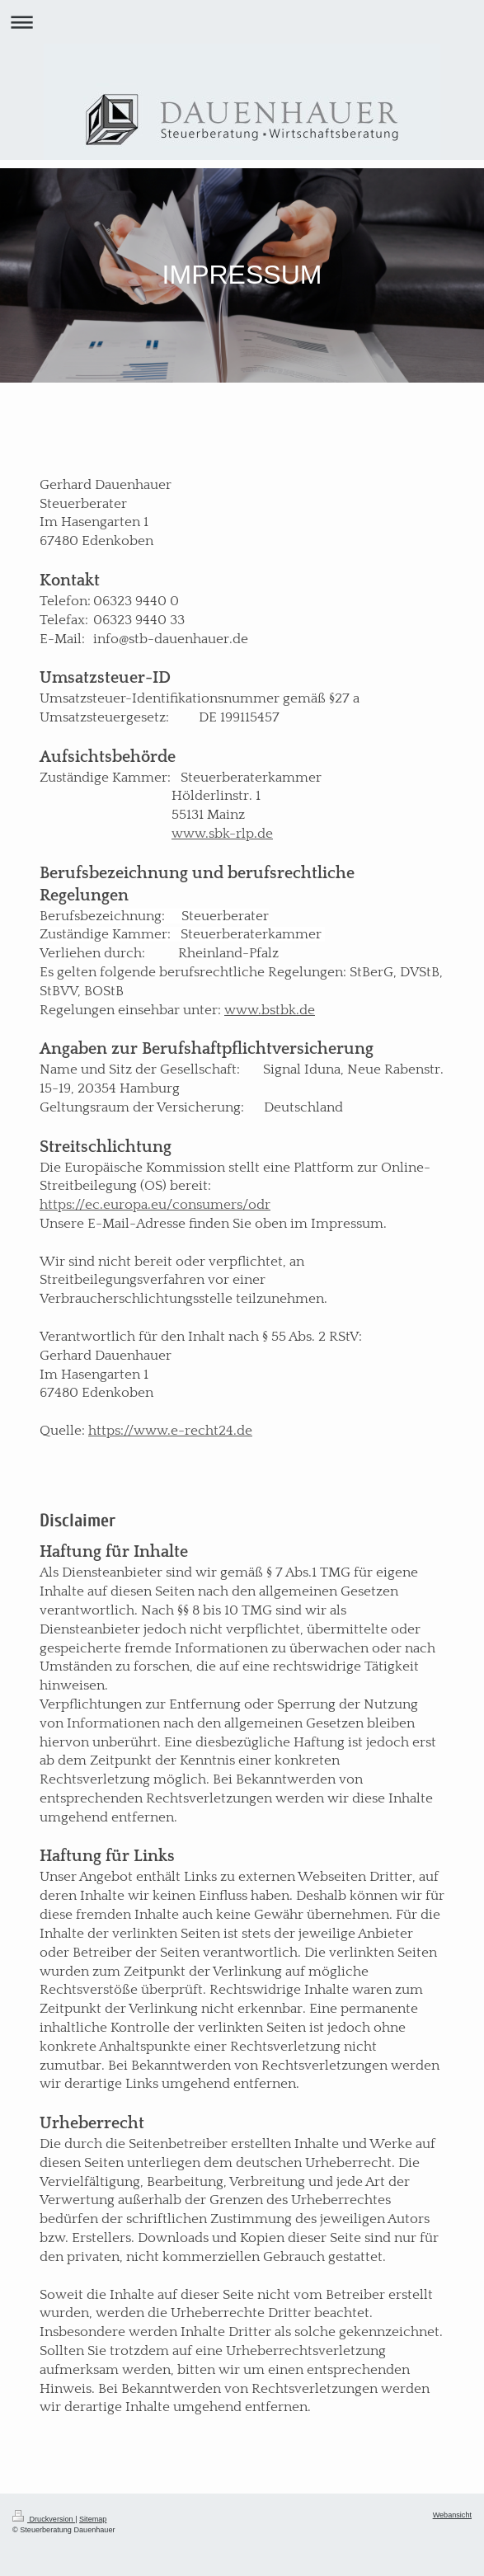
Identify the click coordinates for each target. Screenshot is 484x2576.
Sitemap (92, 2519)
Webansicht (452, 2515)
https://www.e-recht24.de (170, 1430)
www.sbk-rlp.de (222, 833)
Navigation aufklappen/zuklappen (242, 22)
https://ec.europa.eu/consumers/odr (155, 1204)
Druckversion (43, 2519)
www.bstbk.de (269, 1010)
